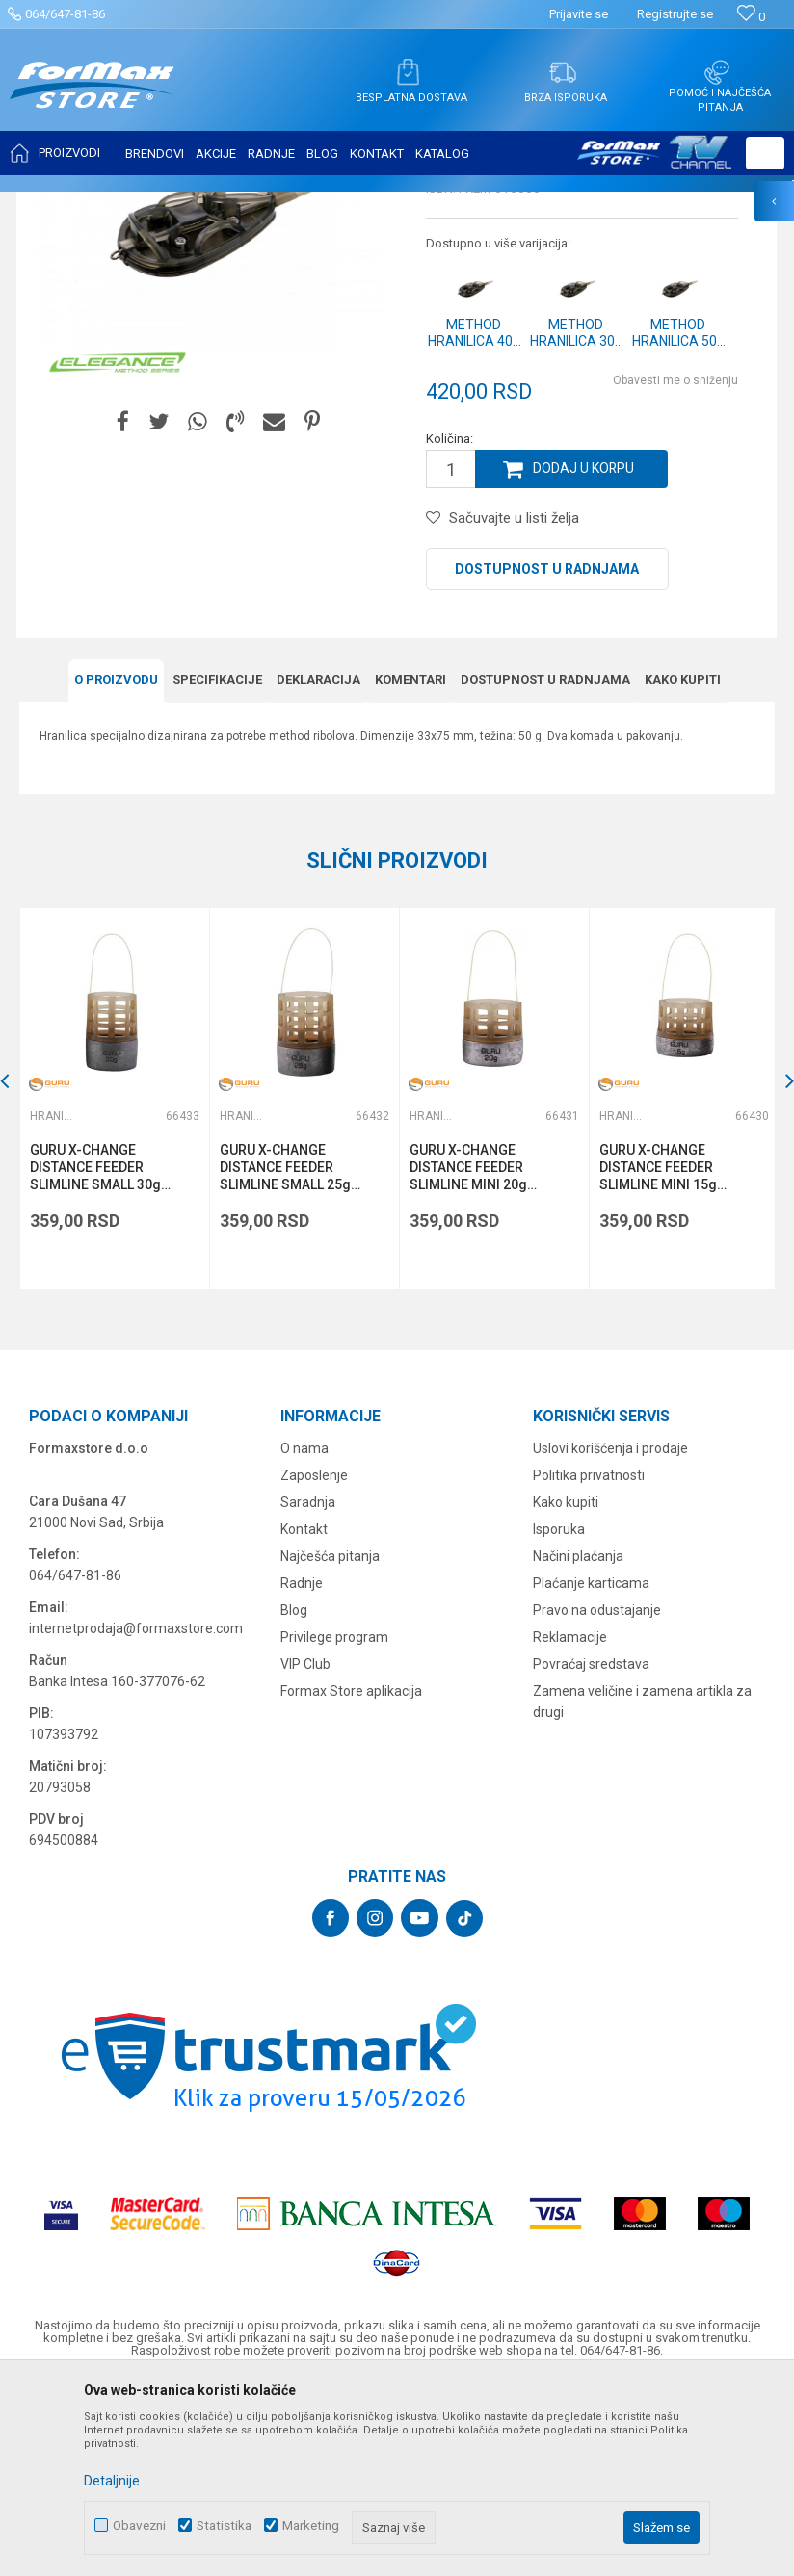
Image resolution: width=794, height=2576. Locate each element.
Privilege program (334, 1826)
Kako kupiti (683, 870)
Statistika (224, 2525)
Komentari (410, 870)
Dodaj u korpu (584, 660)
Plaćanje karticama (591, 1772)
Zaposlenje (314, 1664)
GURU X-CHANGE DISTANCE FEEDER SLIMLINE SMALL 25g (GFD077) (284, 1357)
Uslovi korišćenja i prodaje (610, 1637)
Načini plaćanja (578, 1745)
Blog (293, 1799)
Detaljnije (112, 2480)
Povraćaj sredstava (591, 1852)
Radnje (301, 1772)
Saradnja (307, 1691)
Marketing (310, 2525)
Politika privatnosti (589, 1664)
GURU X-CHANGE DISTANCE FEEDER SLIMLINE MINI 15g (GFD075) (655, 1357)
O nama (304, 1637)
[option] (113, 1289)
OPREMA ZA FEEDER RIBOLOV (249, 204)
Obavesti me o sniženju (675, 572)
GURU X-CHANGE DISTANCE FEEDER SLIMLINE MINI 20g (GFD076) (466, 1357)
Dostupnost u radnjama (547, 760)
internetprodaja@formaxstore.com (136, 1817)
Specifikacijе (217, 870)
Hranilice (367, 204)
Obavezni (139, 2525)
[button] (765, 153)
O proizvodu (116, 870)
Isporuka (559, 1718)
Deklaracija (318, 870)
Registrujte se (675, 14)
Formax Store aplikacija (351, 1879)
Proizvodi (128, 204)
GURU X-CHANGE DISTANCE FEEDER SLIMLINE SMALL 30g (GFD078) (95, 1357)
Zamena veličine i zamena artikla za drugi (642, 1890)
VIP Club (305, 1852)
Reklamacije (570, 1826)
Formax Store (54, 204)
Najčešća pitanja (330, 1745)
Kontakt (304, 1718)
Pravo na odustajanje (597, 1799)
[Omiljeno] (751, 17)
